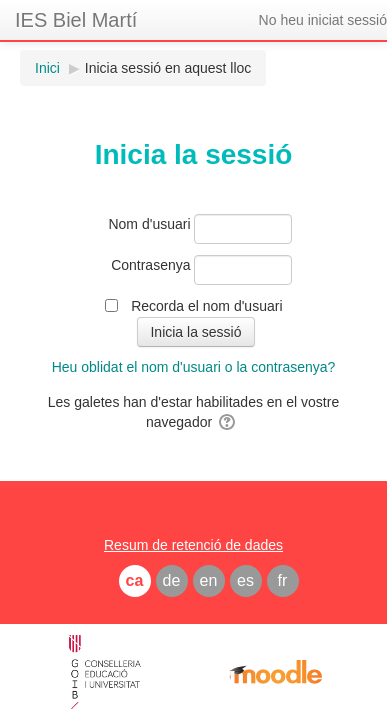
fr (283, 580)
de (172, 580)
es (245, 580)
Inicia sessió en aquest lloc (168, 68)
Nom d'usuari (149, 224)
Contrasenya (150, 265)
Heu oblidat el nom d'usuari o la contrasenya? (194, 367)
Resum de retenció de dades (193, 545)
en (209, 580)
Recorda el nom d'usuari (206, 306)
